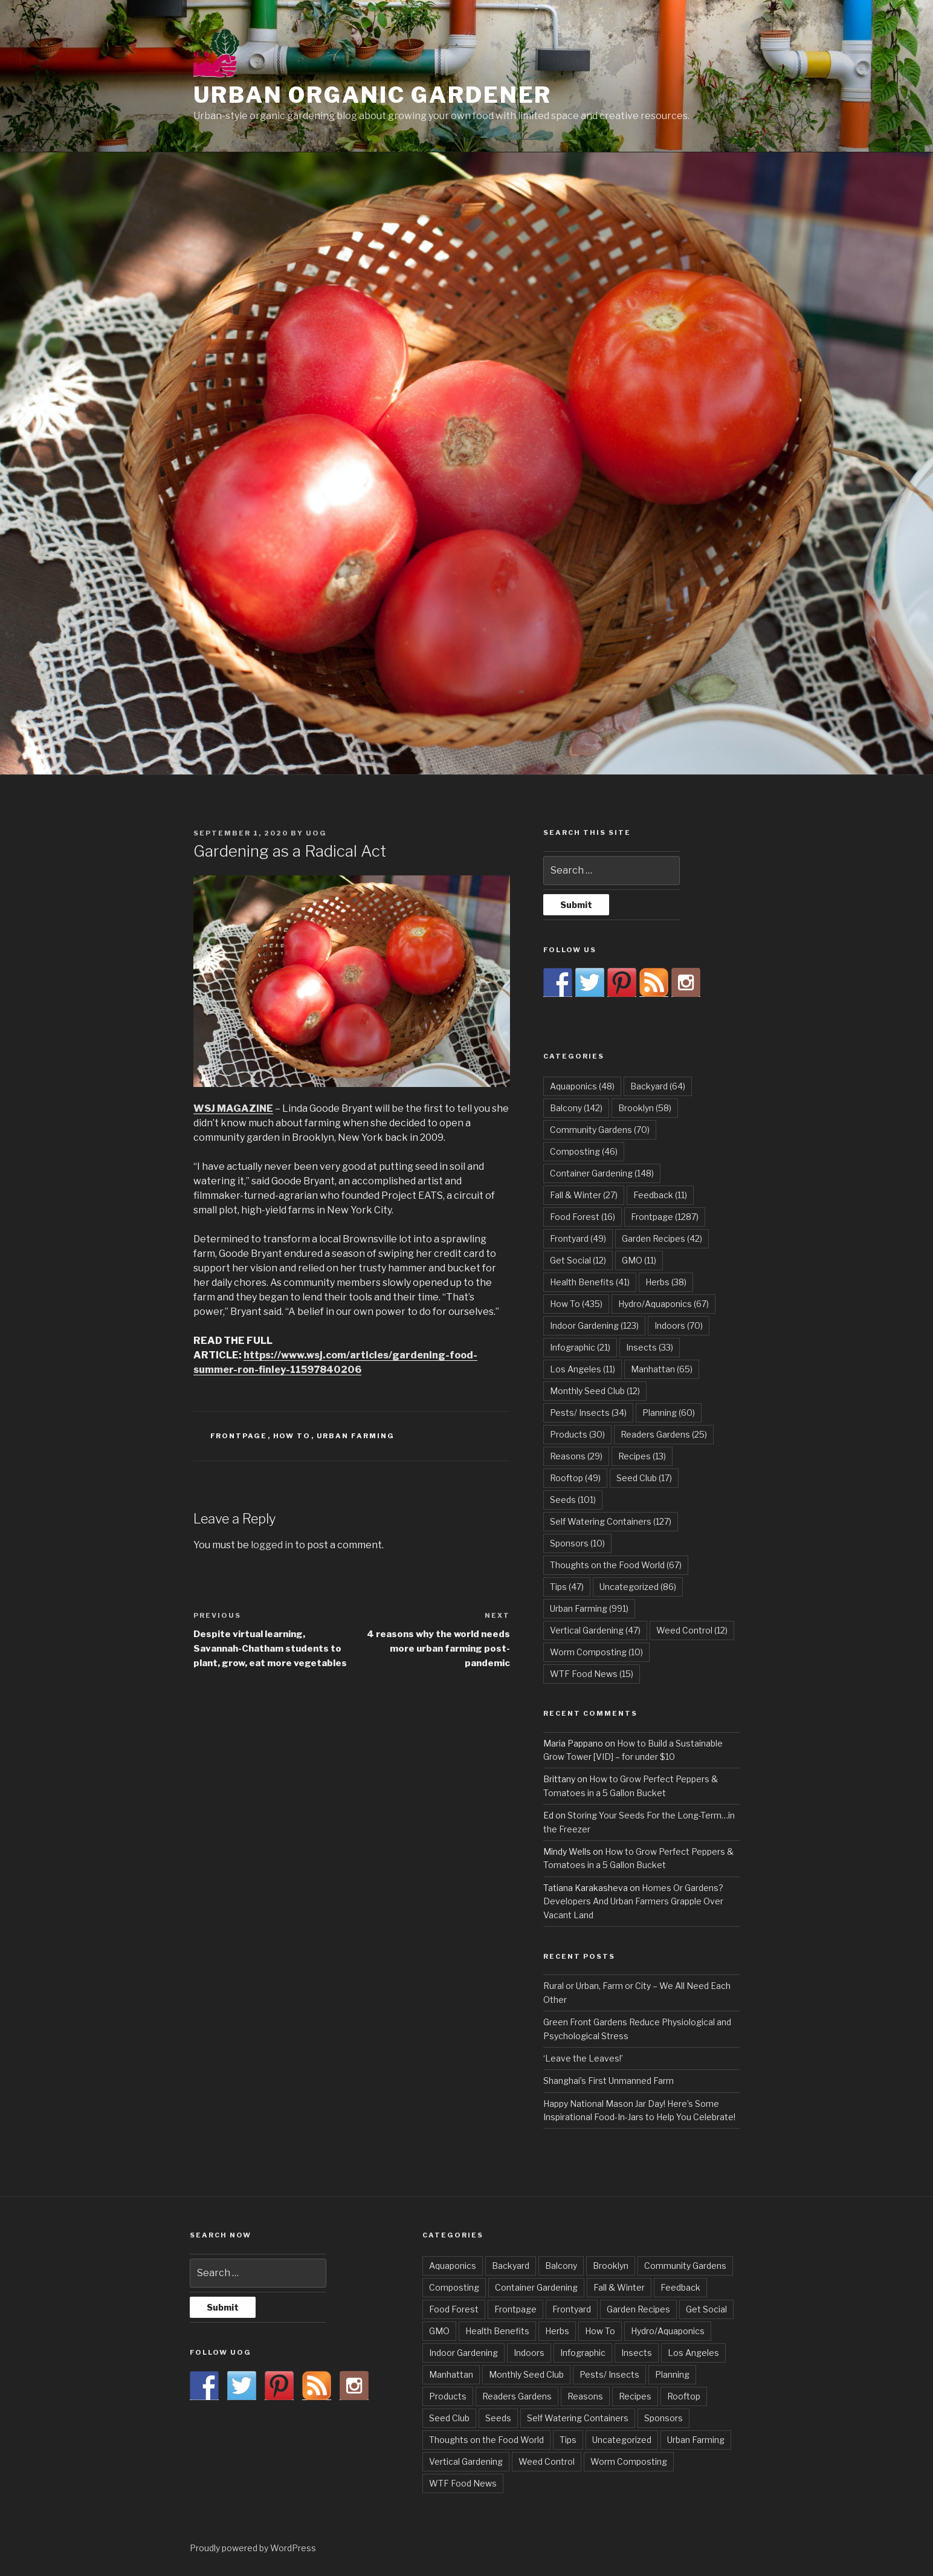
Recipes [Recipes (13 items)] (642, 1456)
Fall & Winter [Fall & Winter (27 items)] (584, 1195)
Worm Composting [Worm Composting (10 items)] (596, 1652)
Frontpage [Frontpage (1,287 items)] (665, 1217)
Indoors (529, 2352)
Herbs (557, 2331)
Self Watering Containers (577, 2418)
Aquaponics (452, 2265)
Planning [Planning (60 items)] (668, 1412)
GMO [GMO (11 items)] (639, 1260)
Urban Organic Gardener (372, 95)
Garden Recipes (638, 2309)
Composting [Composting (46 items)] (584, 1151)
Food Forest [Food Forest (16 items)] (582, 1217)
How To (292, 1436)
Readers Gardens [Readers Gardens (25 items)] (664, 1434)
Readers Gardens (517, 2396)
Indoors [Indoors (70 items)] (678, 1325)
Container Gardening (536, 2287)
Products (448, 2396)
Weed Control (546, 2461)
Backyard (510, 2265)
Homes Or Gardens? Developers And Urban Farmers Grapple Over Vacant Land (633, 1901)
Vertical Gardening (466, 2461)
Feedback (680, 2287)
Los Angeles (693, 2352)
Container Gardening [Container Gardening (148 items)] (602, 1173)
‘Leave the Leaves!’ (583, 2058)
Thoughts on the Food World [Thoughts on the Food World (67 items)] (616, 1565)
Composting (454, 2287)
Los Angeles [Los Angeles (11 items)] (582, 1369)
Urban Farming (356, 1436)
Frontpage (239, 1436)
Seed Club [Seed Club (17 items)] (644, 1478)
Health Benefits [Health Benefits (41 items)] (590, 1282)
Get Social (706, 2309)
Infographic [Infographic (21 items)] (580, 1347)
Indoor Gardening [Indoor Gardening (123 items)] (594, 1325)
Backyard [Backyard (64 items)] (657, 1086)
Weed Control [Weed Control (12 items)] (692, 1630)
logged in (272, 1545)
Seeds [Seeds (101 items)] (573, 1499)
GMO (439, 2331)
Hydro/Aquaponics (668, 2331)
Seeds (498, 2418)
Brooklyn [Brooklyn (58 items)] (644, 1108)
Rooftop (683, 2396)
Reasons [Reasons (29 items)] (576, 1456)
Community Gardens (685, 2265)
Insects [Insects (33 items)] (649, 1347)
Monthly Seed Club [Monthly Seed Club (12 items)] (595, 1391)
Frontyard (571, 2309)
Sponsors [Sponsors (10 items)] (577, 1543)
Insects (636, 2352)
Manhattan (451, 2374)
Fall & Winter (619, 2287)
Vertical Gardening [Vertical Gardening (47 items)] (595, 1630)
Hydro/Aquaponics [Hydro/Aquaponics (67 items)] (663, 1304)
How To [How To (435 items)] (576, 1304)
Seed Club (449, 2418)
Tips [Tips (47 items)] (567, 1587)
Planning (672, 2374)
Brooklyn (610, 2265)
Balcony (561, 2265)
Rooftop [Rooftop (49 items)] (575, 1478)
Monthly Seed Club (526, 2374)
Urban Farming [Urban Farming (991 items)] (589, 1608)
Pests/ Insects (609, 2374)
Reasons (585, 2396)
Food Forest (454, 2309)
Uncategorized (621, 2440)
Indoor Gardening (463, 2352)
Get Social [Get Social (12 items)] (578, 1260)
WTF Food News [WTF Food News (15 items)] (591, 1674)
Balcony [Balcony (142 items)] (576, 1108)
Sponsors (663, 2418)
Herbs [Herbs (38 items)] (665, 1282)
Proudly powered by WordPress (253, 2548)
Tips (568, 2440)
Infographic (582, 2352)
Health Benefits (497, 2331)
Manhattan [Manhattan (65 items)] (661, 1369)
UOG (316, 833)
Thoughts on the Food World (486, 2440)
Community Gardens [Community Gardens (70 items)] (600, 1129)
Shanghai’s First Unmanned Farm (608, 2080)
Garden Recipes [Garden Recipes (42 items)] (662, 1238)
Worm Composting (628, 2461)
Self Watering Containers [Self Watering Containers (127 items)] (610, 1521)
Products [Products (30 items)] (577, 1434)
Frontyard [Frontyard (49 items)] (578, 1238)
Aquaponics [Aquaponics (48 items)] (582, 1086)
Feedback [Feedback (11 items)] (660, 1195)
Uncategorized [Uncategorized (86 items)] (637, 1587)
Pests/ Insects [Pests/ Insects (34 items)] (588, 1412)
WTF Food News (463, 2483)
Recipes (635, 2396)
